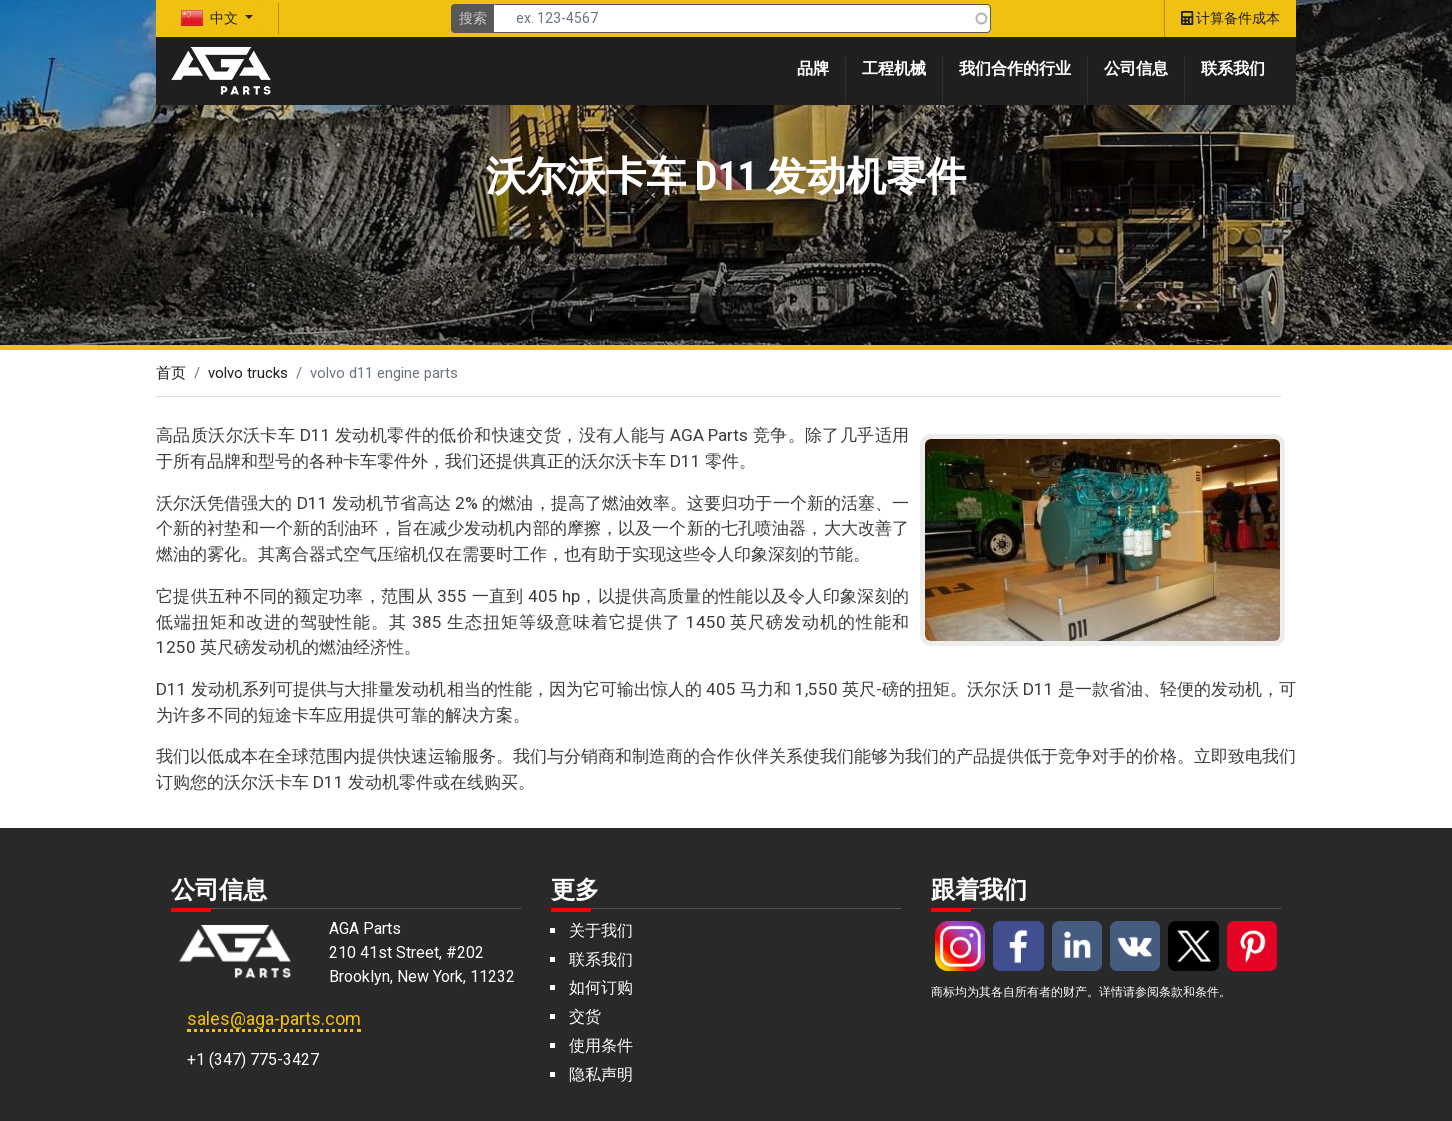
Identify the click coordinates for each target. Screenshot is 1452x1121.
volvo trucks (248, 373)
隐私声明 (601, 1074)
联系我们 (1233, 68)
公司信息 (1136, 68)
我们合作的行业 (1015, 68)
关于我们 (601, 930)
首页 (171, 373)
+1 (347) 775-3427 (253, 1059)
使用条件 (601, 1045)
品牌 (813, 68)
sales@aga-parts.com (274, 1018)
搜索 (473, 18)
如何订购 (601, 987)
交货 (585, 1016)
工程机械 (894, 68)
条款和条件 (1189, 992)
